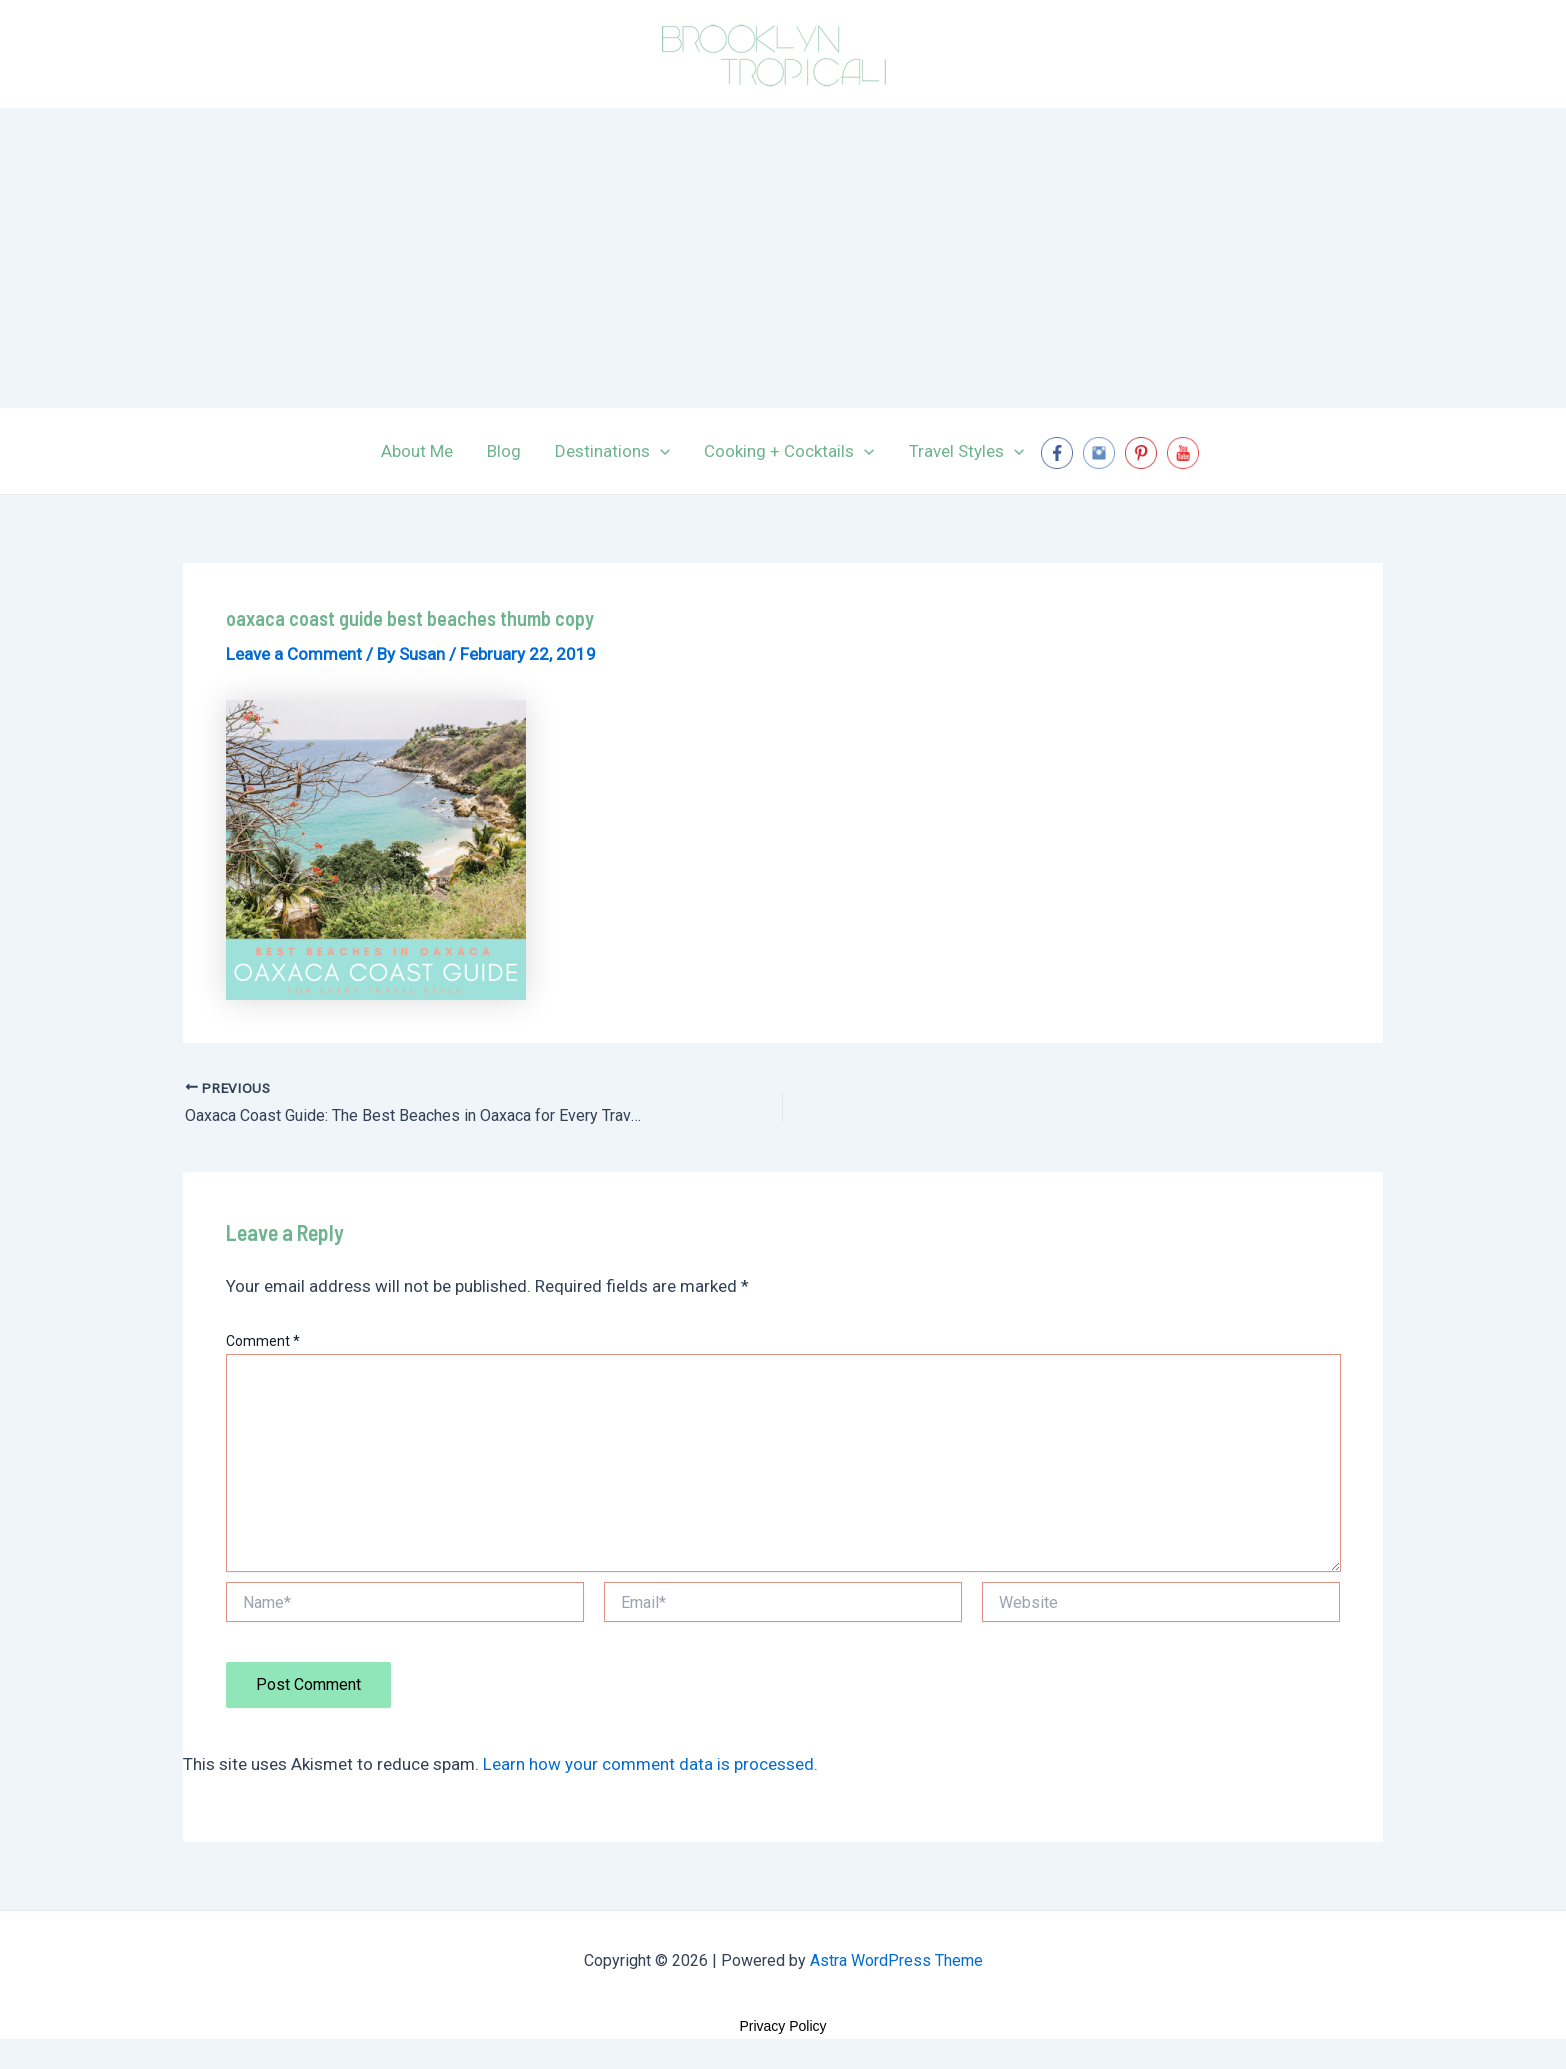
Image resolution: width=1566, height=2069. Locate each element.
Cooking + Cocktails (789, 451)
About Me (417, 451)
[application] (660, 451)
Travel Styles (966, 451)
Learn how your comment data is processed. (650, 1764)
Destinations (612, 451)
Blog (504, 451)
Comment (263, 1341)
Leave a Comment (294, 654)
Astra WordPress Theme (896, 1960)
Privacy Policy (782, 2026)
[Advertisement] (783, 258)
